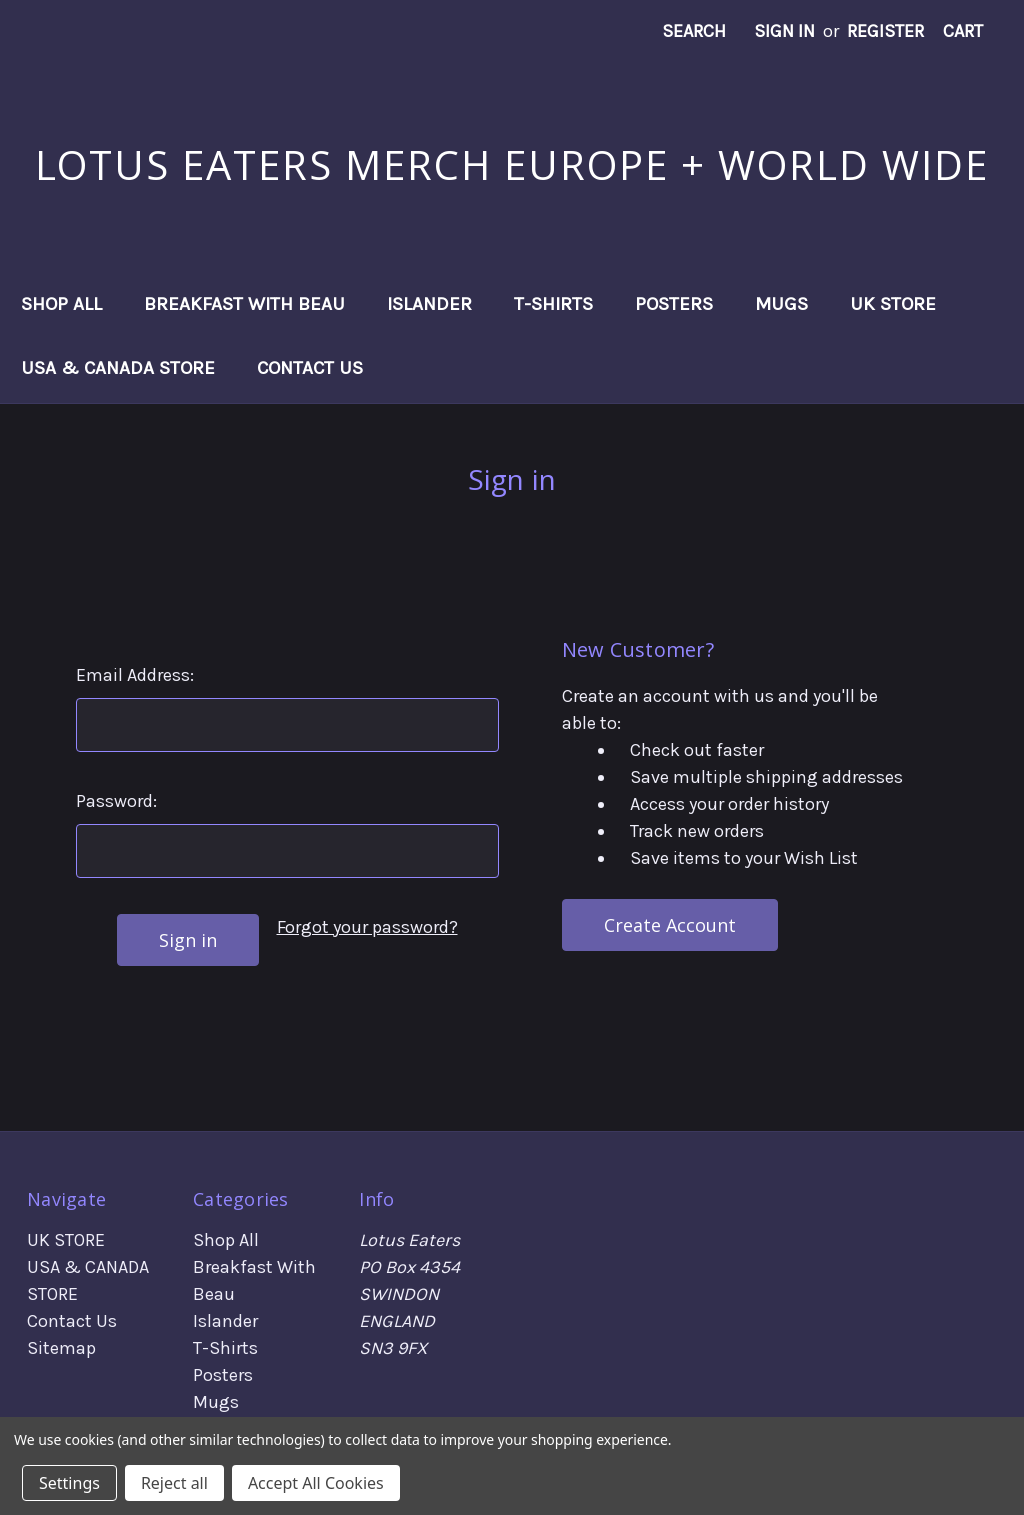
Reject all (174, 1483)
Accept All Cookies (316, 1483)
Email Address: (135, 675)
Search (694, 31)
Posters (674, 304)
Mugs (781, 304)
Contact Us (310, 368)
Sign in (784, 31)
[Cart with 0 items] (963, 31)
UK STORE (893, 304)
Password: (116, 801)
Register (885, 31)
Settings (69, 1483)
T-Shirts (553, 304)
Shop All (61, 304)
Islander (429, 304)
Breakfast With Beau (244, 304)
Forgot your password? (367, 927)
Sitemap (61, 1348)
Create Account (670, 925)
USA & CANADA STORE (118, 368)
